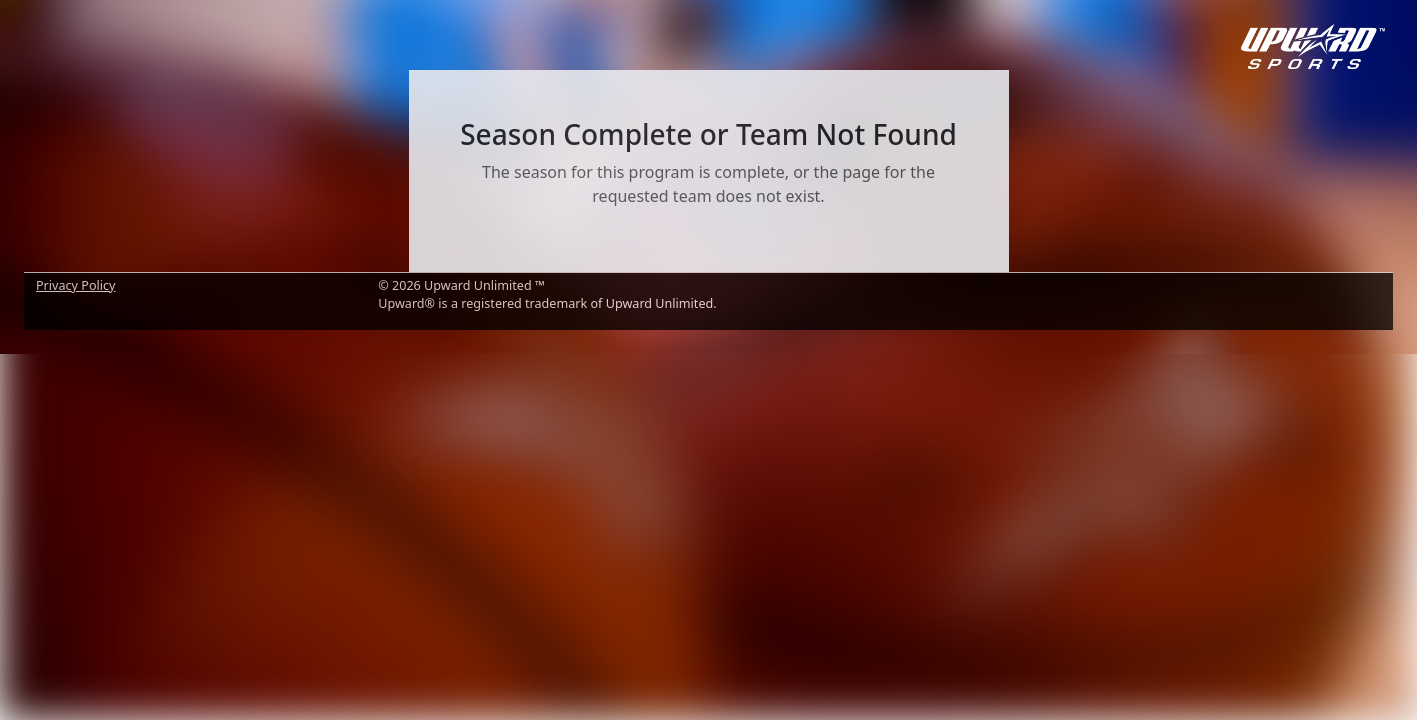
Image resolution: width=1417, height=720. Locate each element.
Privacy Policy (75, 285)
